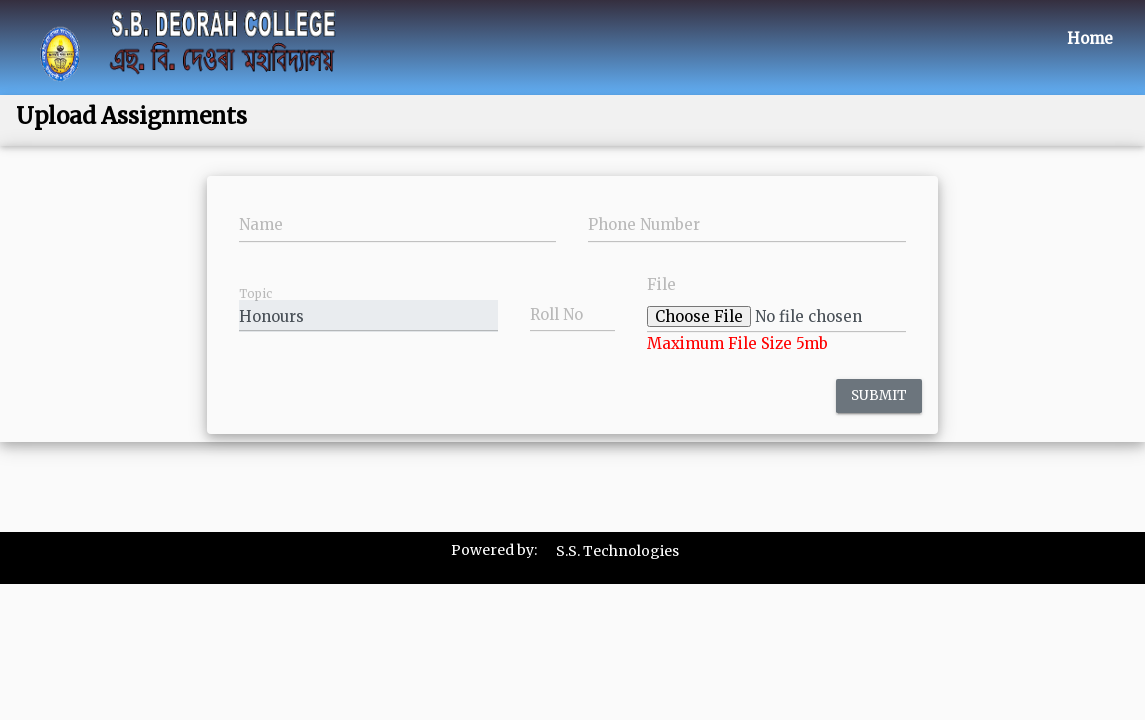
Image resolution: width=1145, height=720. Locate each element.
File (661, 284)
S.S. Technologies (617, 551)
